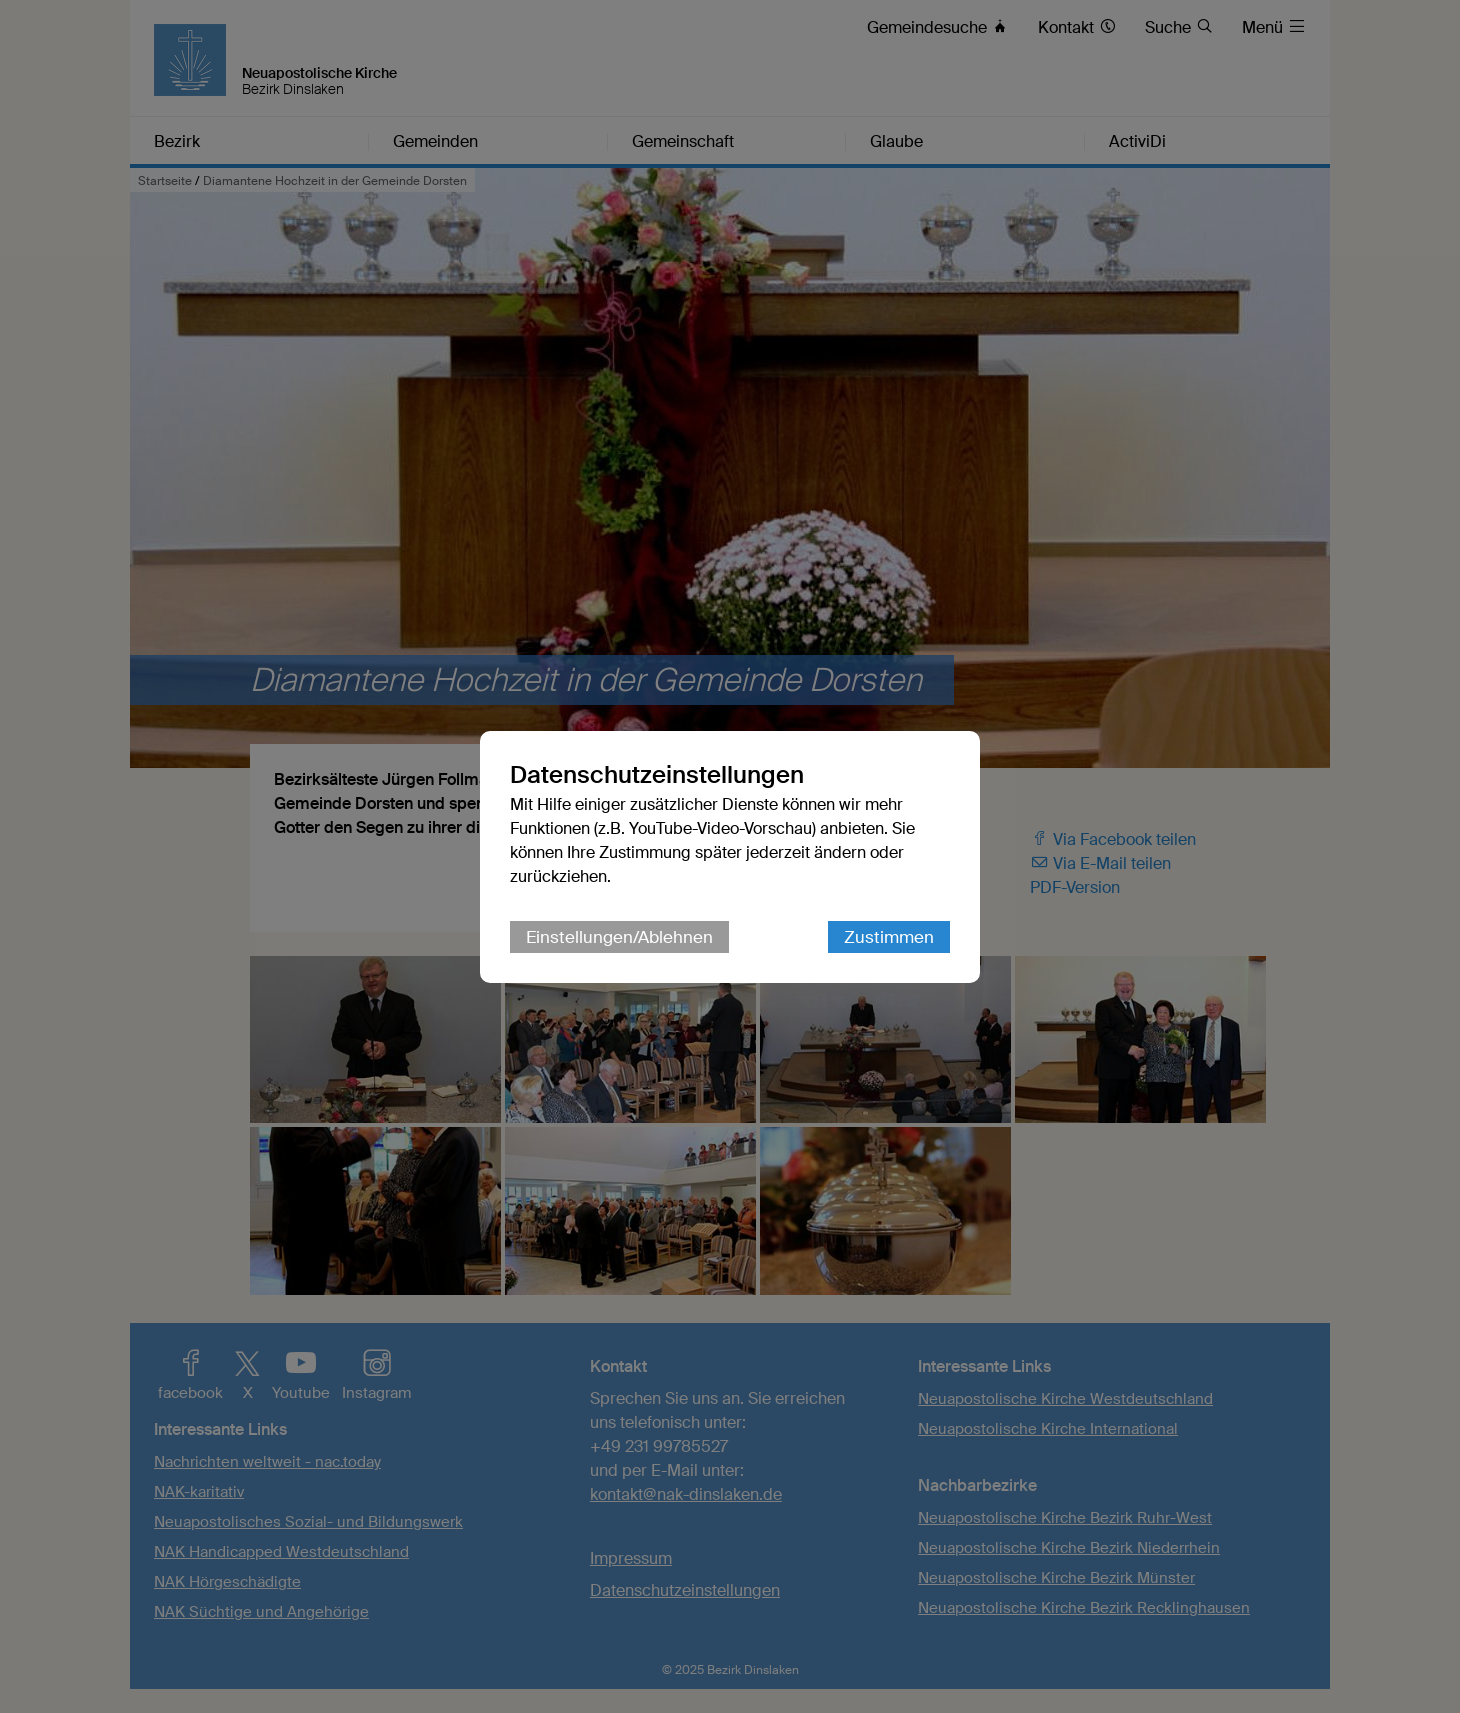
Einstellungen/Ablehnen (619, 937)
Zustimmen (889, 937)
